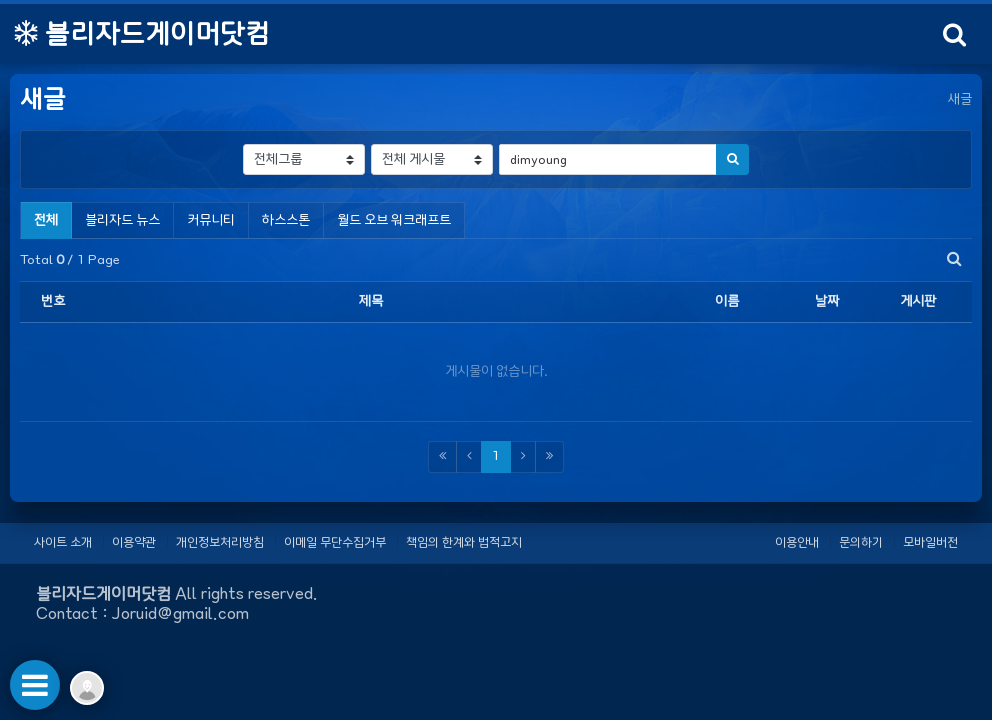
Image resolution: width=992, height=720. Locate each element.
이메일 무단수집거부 (335, 542)
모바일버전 (930, 542)
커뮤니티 (211, 220)
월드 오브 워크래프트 (394, 220)
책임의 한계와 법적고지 (464, 542)
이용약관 (134, 542)
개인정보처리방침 (220, 542)
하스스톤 (286, 220)
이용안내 (797, 542)
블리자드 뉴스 (122, 220)
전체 (46, 220)
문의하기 (861, 542)
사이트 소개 (63, 542)
